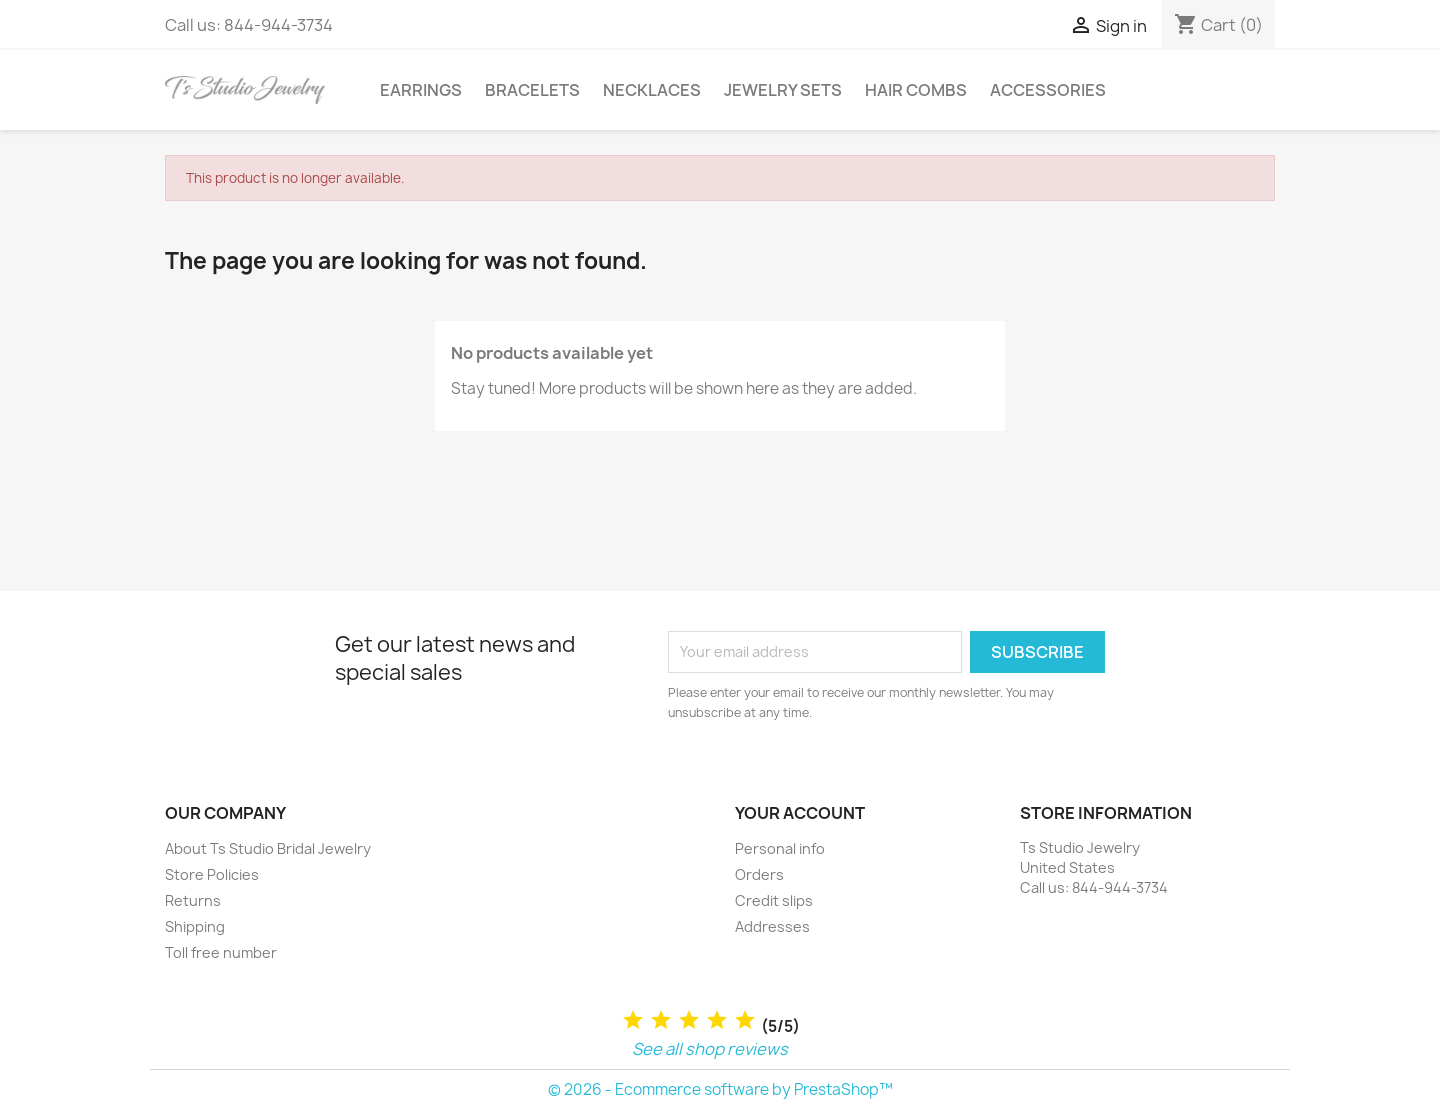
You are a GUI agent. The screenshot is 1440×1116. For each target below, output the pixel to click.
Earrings (421, 90)
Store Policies (212, 874)
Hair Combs (916, 90)
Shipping (195, 926)
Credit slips (774, 900)
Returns (193, 900)
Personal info (780, 848)
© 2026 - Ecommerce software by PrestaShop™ (720, 1089)
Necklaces (652, 90)
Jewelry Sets (783, 90)
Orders (759, 874)
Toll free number (221, 952)
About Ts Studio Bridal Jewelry (268, 848)
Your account (800, 813)
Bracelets (532, 90)
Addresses (772, 926)
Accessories (1048, 90)
